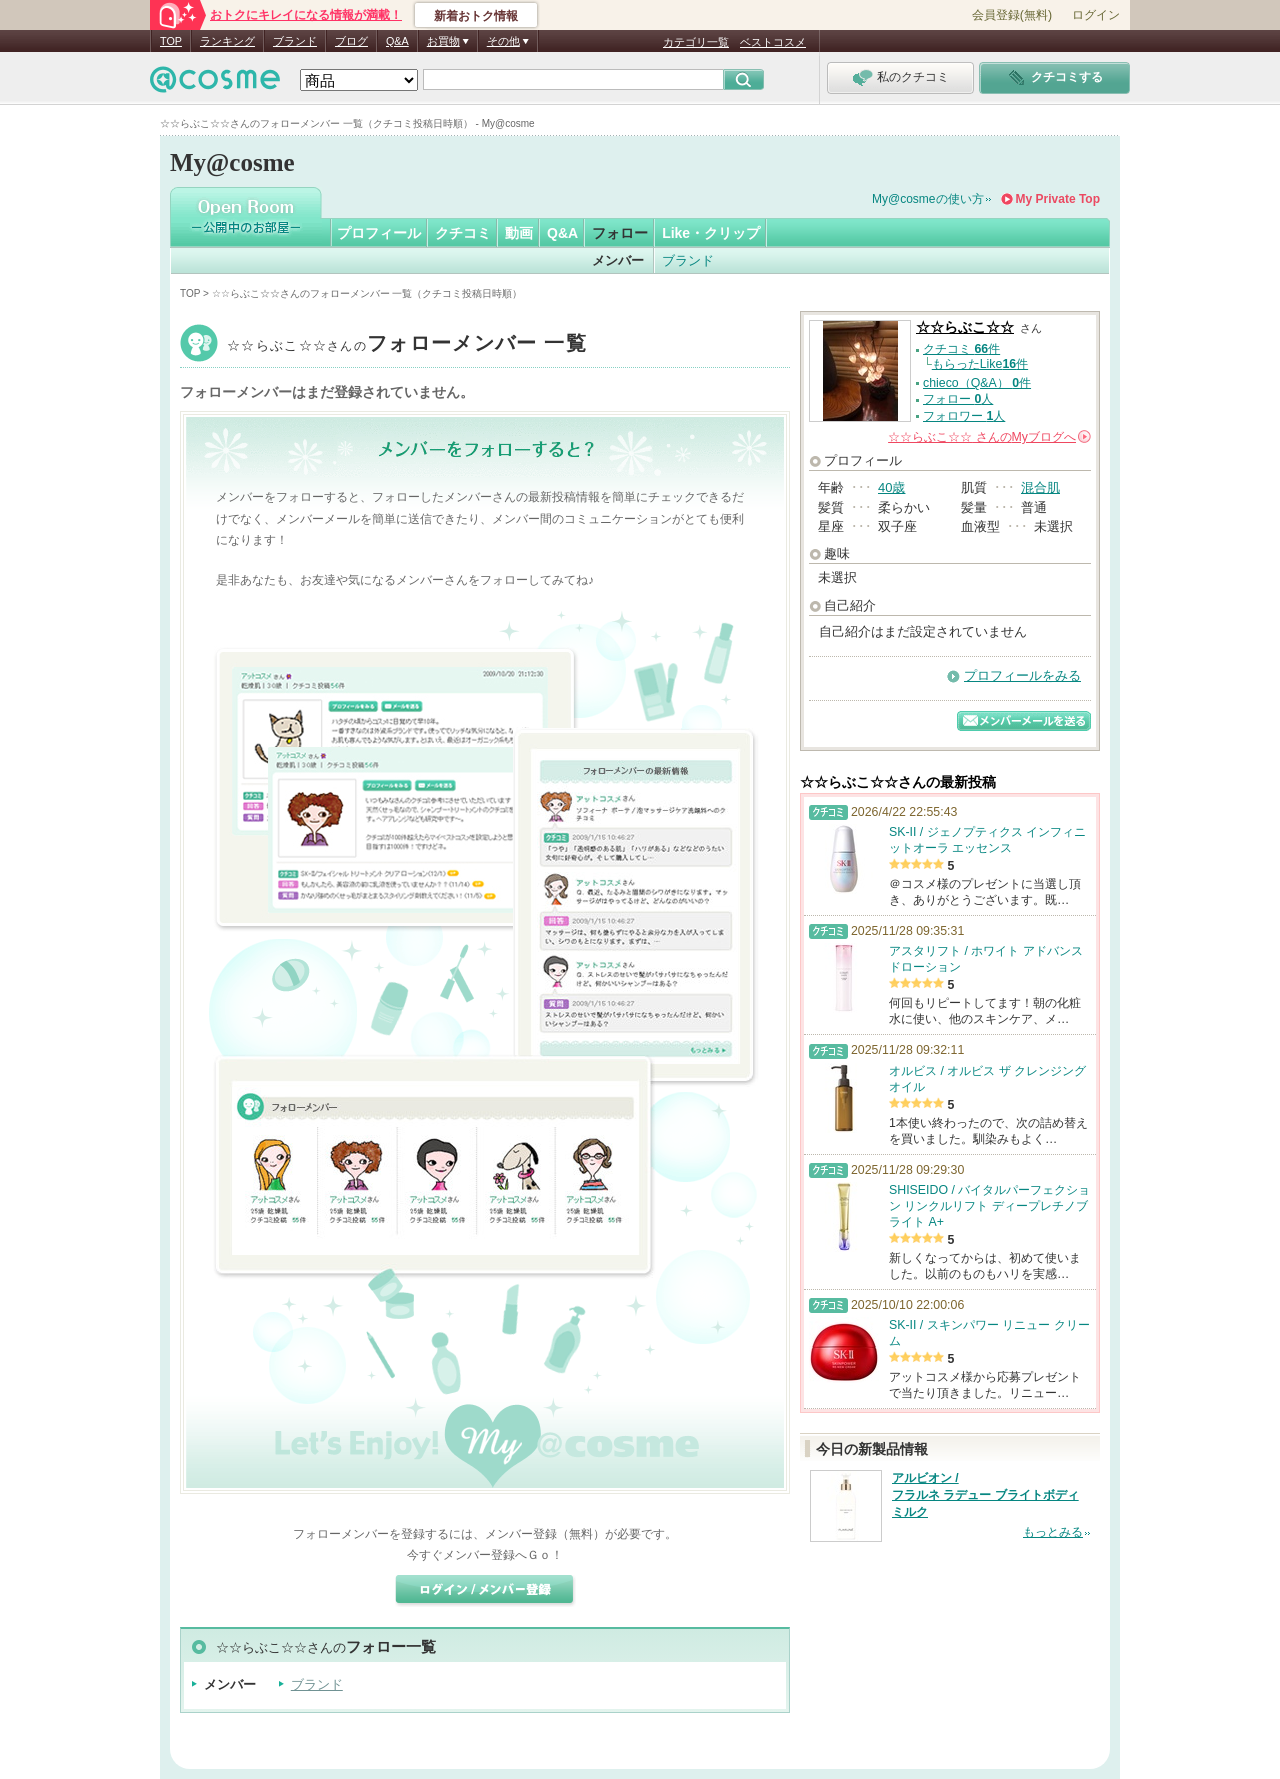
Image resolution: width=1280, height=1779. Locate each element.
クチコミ (463, 233)
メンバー (618, 260)
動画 (519, 233)
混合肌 (1040, 487)
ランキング (227, 41)
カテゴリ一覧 (696, 42)
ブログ (351, 41)
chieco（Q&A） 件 (977, 383)
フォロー (620, 233)
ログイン (1096, 15)
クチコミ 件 (961, 349)
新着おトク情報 (476, 16)
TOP (171, 41)
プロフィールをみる (1022, 675)
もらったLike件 (980, 364)
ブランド (295, 41)
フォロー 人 (958, 399)
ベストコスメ (773, 42)
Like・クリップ (711, 233)
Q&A (397, 41)
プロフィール (379, 233)
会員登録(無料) (1012, 15)
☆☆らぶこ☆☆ (407, 345)
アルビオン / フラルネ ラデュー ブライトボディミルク (985, 1495)
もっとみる (1053, 1532)
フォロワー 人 (964, 416)
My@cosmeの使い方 (928, 199)
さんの (989, 437)
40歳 (891, 487)
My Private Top (1058, 199)
